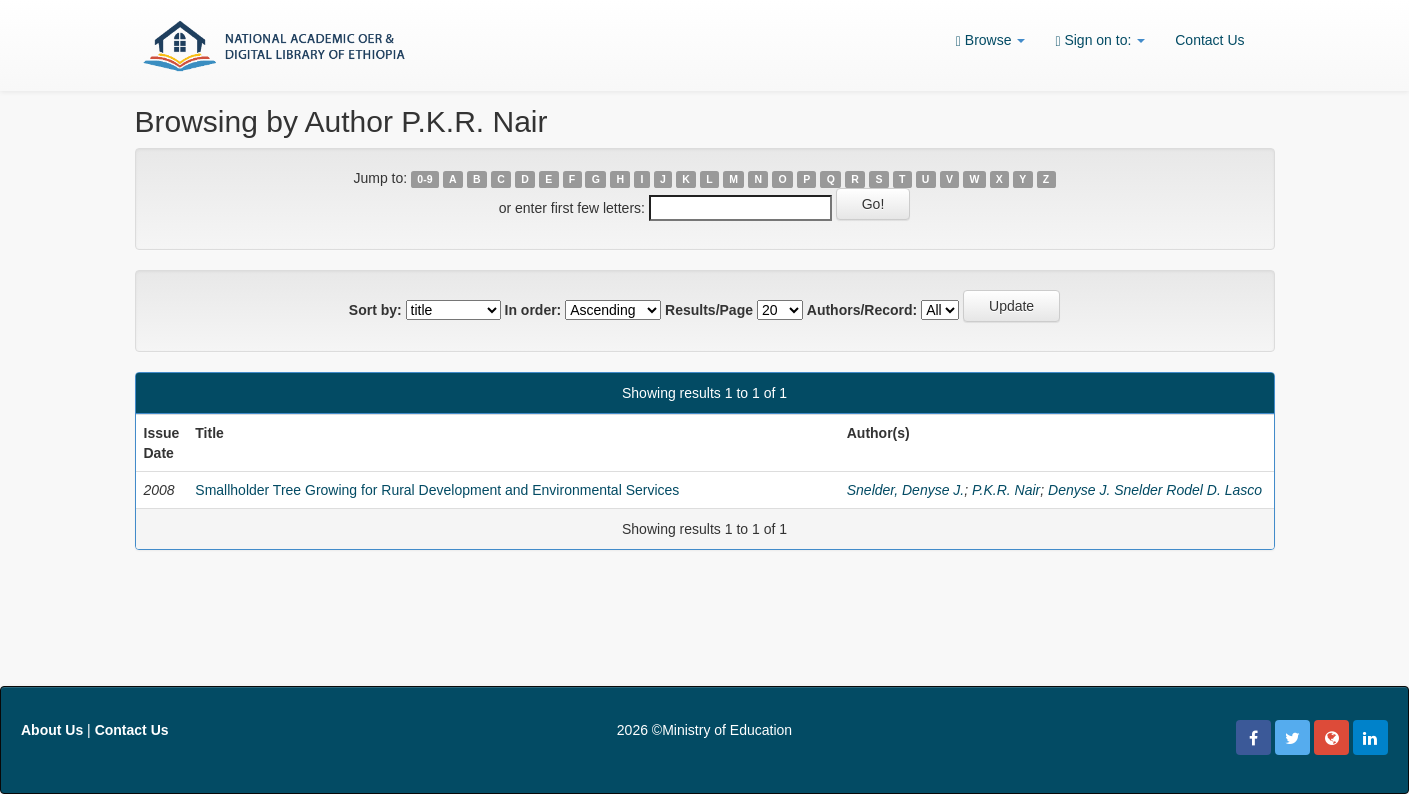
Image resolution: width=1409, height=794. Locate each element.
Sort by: (375, 310)
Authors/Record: (862, 310)
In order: (533, 310)
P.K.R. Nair (1006, 490)
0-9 (424, 179)
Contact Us (1209, 40)
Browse (991, 40)
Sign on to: (1100, 40)
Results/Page (709, 310)
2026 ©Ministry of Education (704, 730)
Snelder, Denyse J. (906, 490)
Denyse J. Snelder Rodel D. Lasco (1155, 490)
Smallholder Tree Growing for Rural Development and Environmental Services (437, 490)
